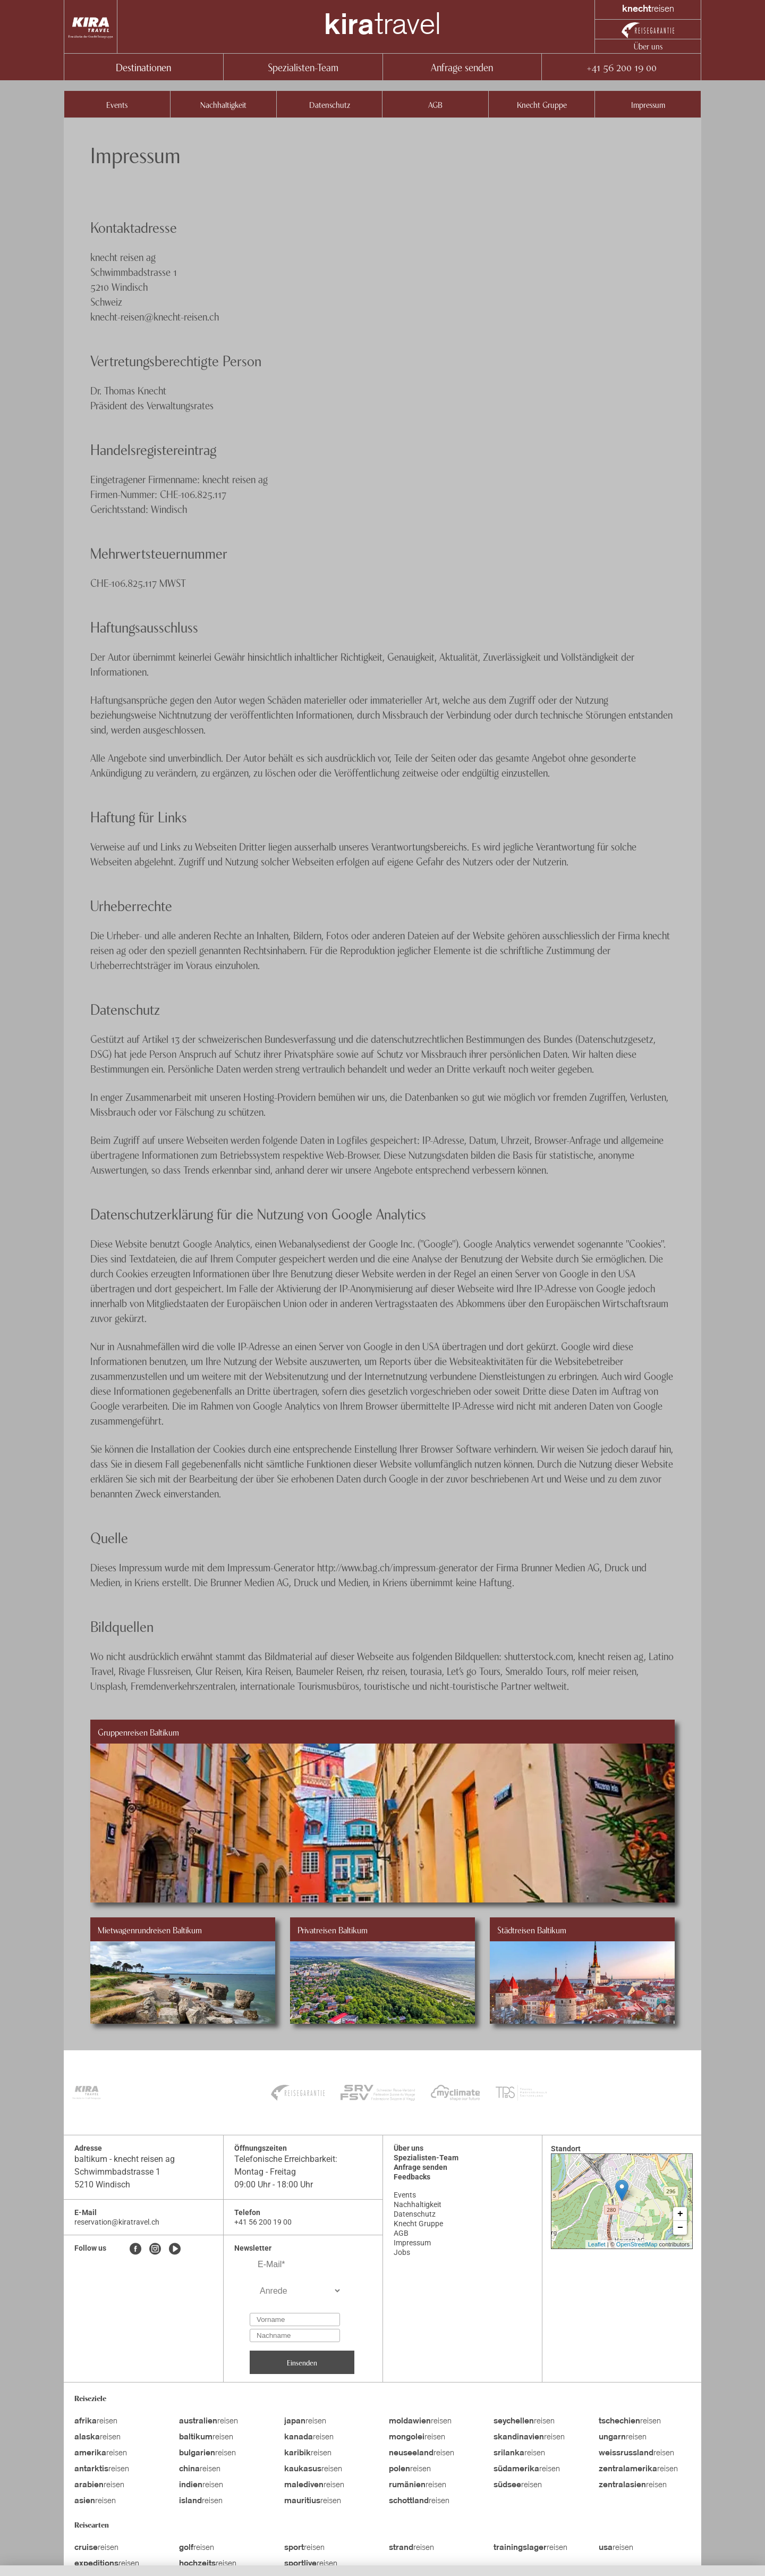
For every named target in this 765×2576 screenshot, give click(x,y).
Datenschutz (329, 104)
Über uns (648, 46)
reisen (95, 2421)
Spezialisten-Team (303, 67)
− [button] (680, 2227)
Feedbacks (412, 2177)
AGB (435, 104)
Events (117, 104)
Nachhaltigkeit (223, 104)
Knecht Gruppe (542, 104)
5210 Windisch (102, 2184)
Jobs (402, 2252)
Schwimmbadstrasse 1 (117, 2172)
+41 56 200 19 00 (621, 67)
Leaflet (597, 2244)
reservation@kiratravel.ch (116, 2222)
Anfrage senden (462, 67)
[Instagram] (155, 2249)
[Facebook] (135, 2249)
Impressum (648, 104)
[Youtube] (175, 2249)
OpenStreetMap (637, 2244)
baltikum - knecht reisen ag (124, 2159)
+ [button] (680, 2214)
